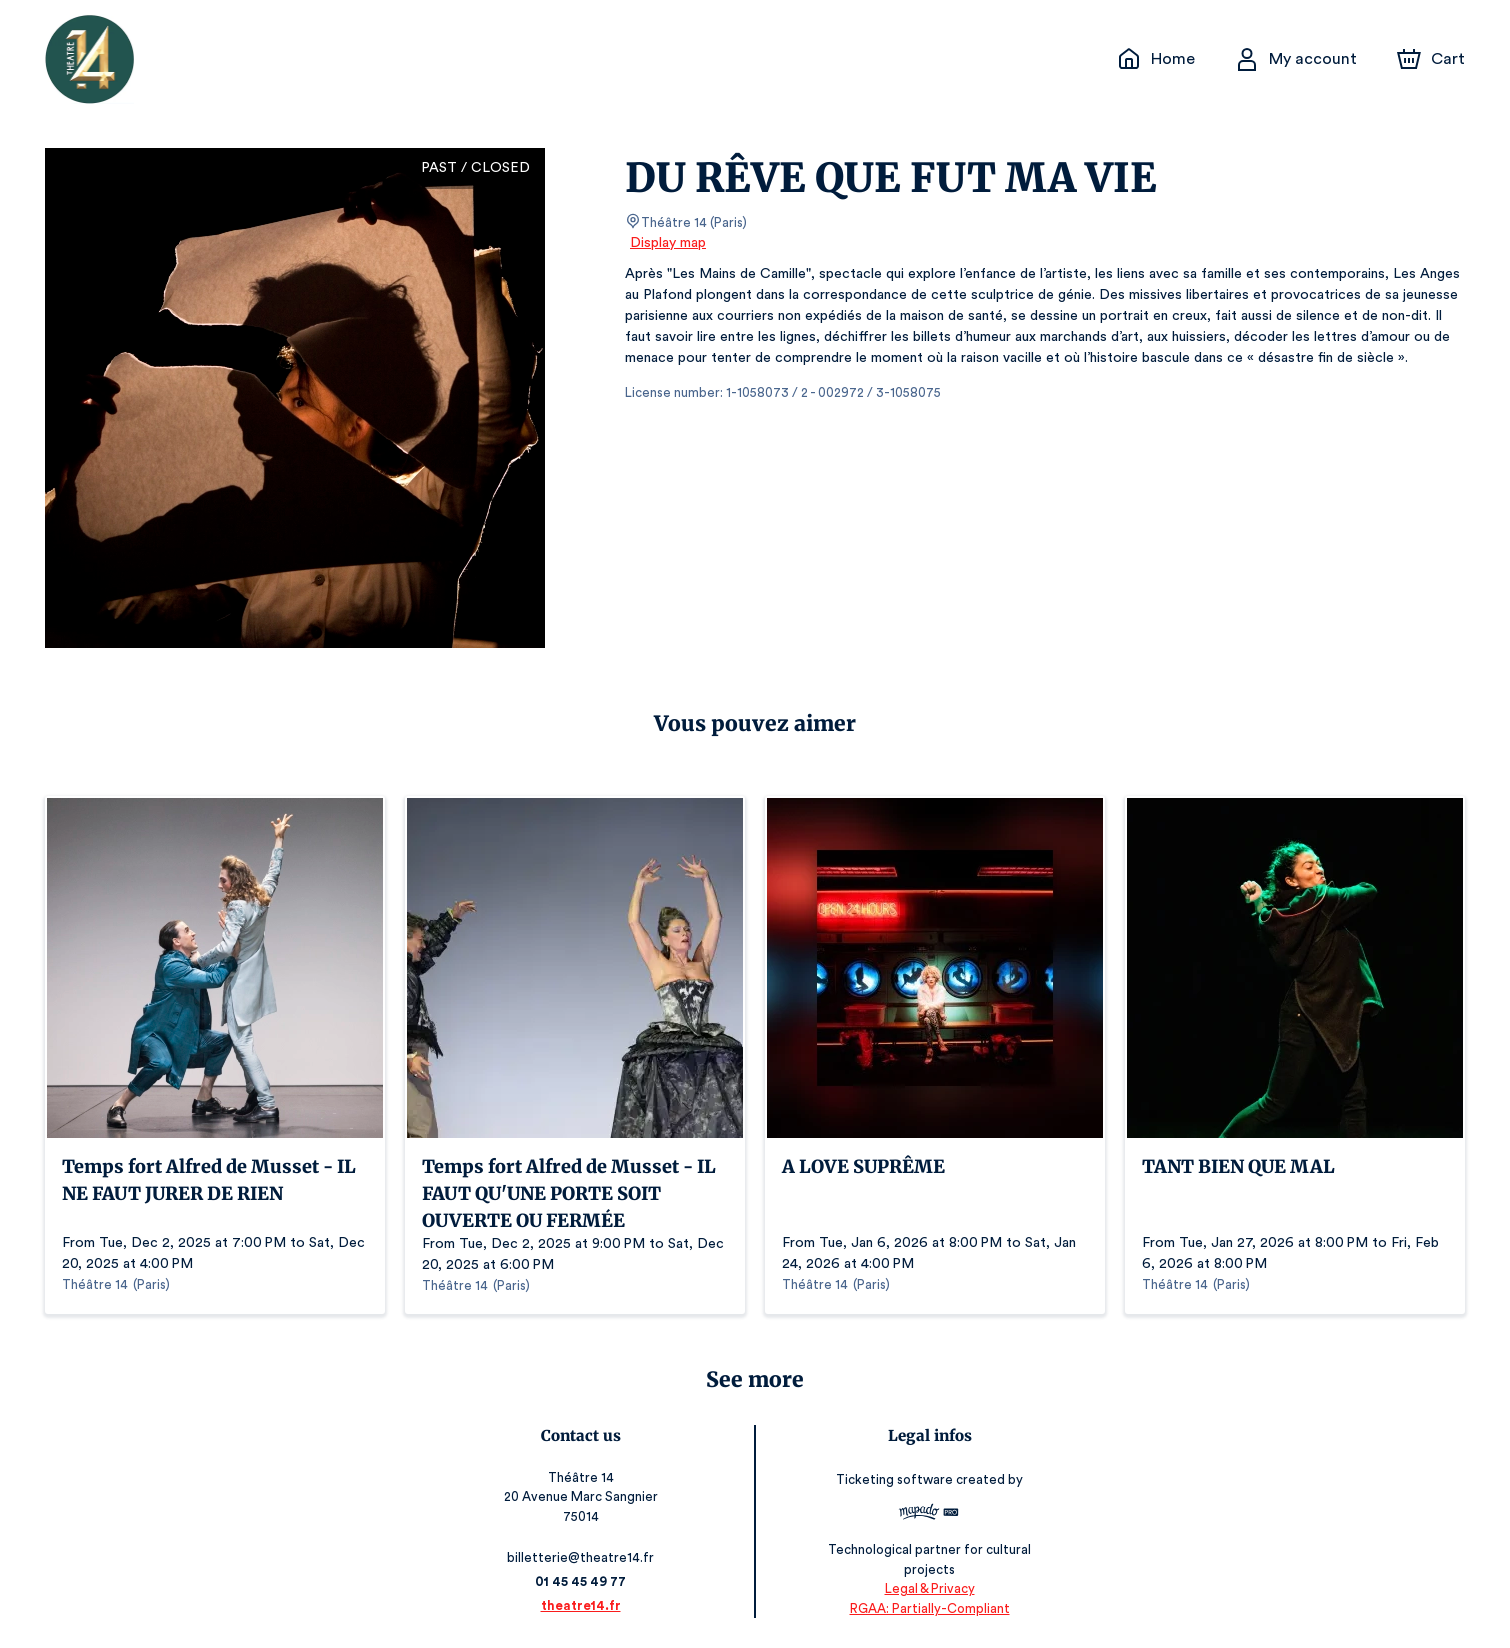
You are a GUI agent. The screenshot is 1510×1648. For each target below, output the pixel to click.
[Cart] (1433, 59)
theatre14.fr (581, 1605)
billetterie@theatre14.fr (582, 1557)
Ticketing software (896, 1479)
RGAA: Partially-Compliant (928, 1607)
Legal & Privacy (928, 1588)
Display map (668, 243)
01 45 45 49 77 (581, 1581)
